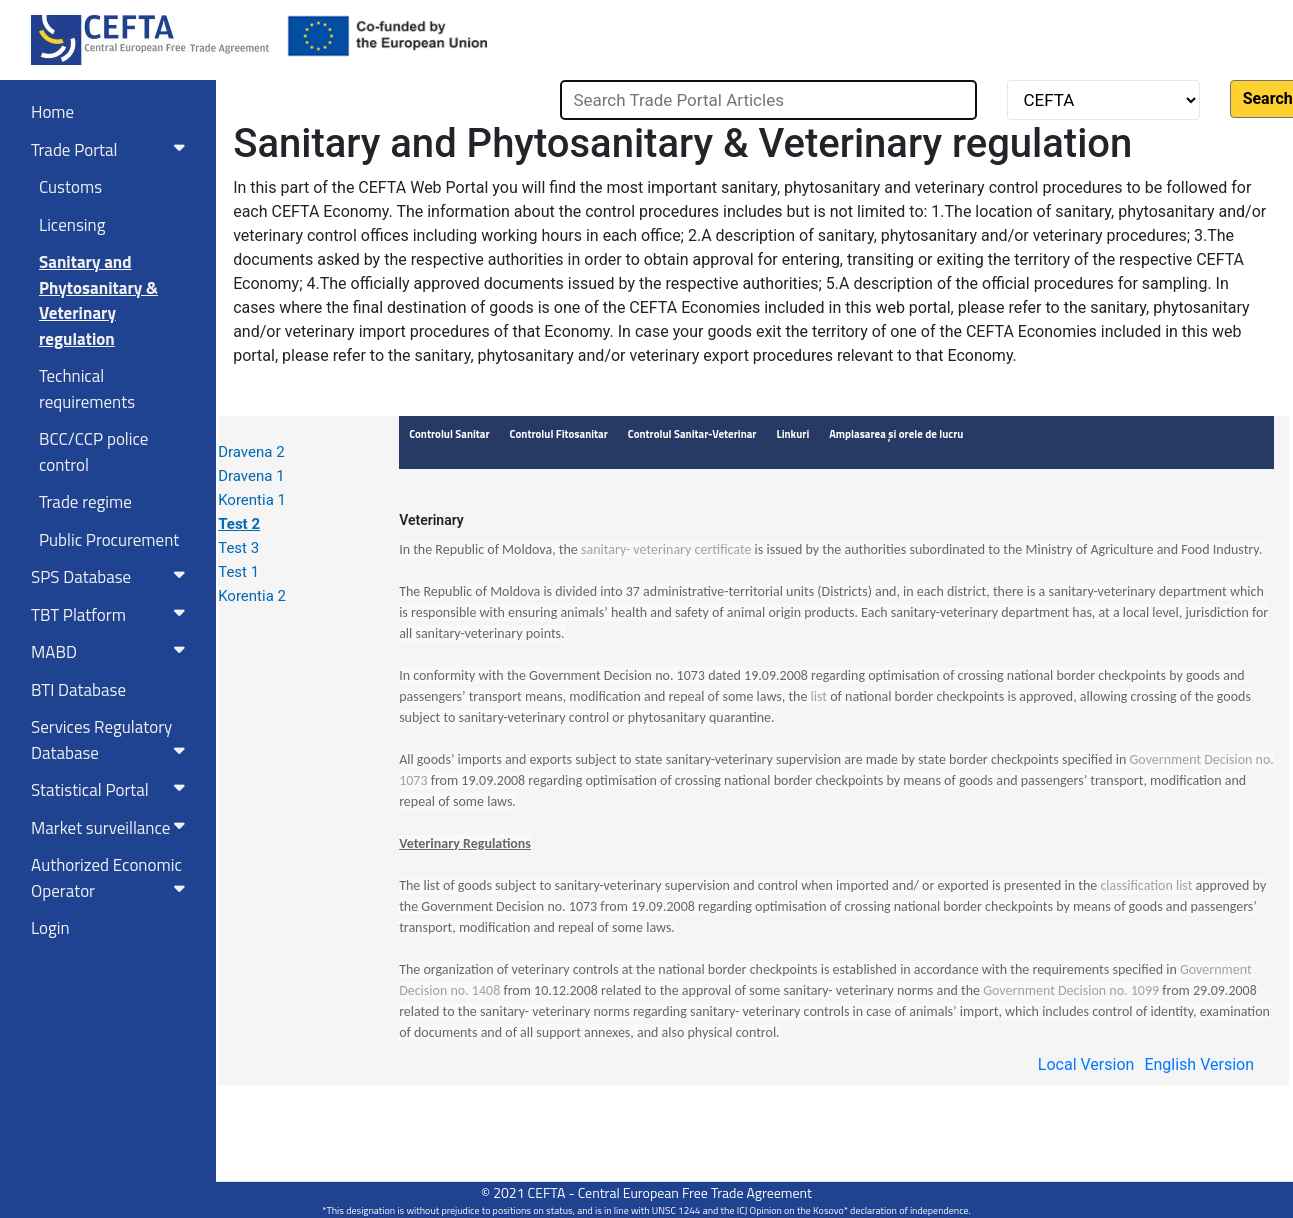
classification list (1146, 885)
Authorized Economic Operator (112, 878)
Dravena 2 (251, 452)
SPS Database (112, 577)
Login (50, 928)
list (819, 696)
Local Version (1086, 1064)
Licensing (72, 225)
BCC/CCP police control (93, 452)
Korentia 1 (252, 500)
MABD (112, 652)
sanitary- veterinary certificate (666, 549)
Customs (70, 187)
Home (52, 112)
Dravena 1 (251, 476)
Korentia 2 (252, 596)
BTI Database (78, 690)
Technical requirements (87, 389)
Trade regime (85, 502)
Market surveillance (112, 828)
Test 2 (239, 524)
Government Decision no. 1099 (1071, 990)
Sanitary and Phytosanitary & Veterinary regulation (98, 300)
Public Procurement (109, 540)
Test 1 (238, 572)
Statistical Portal (112, 790)
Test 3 (238, 548)
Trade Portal (112, 150)
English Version (1199, 1064)
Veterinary (431, 520)
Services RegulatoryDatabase (112, 740)
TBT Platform (112, 615)
